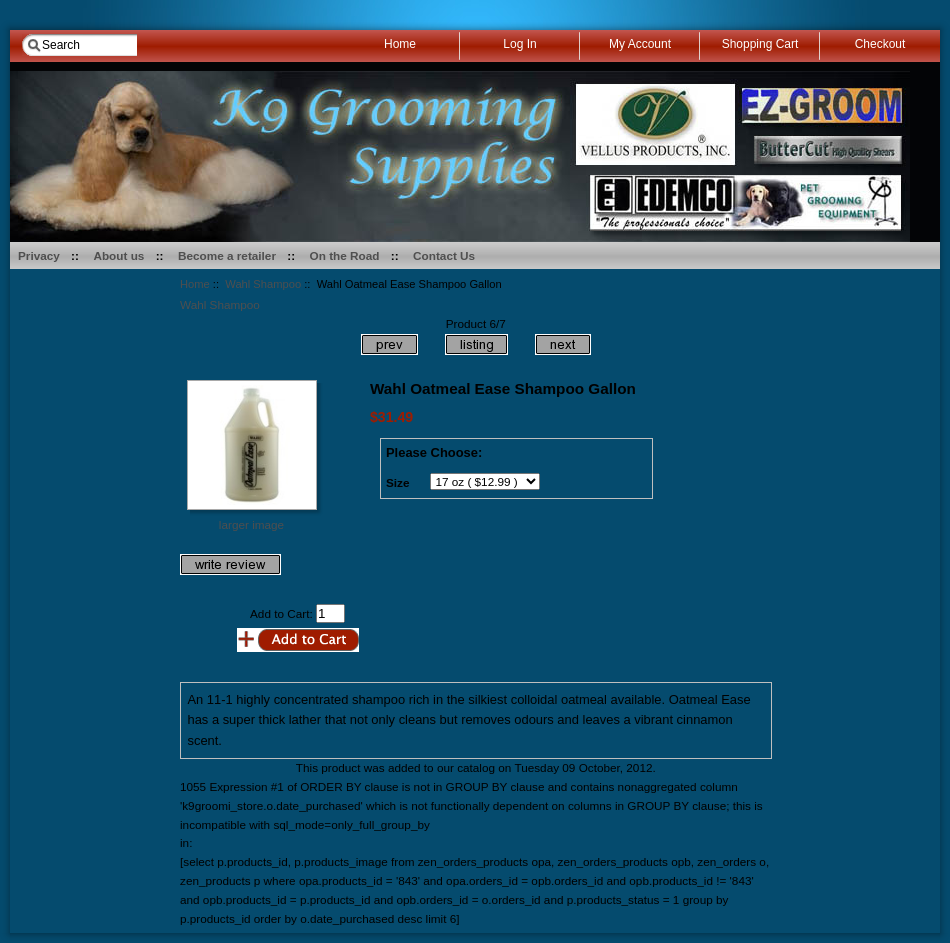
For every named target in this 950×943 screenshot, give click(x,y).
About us (118, 255)
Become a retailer (227, 255)
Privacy (39, 255)
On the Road (345, 255)
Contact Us (444, 255)
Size (398, 482)
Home (195, 284)
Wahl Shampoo (263, 284)
